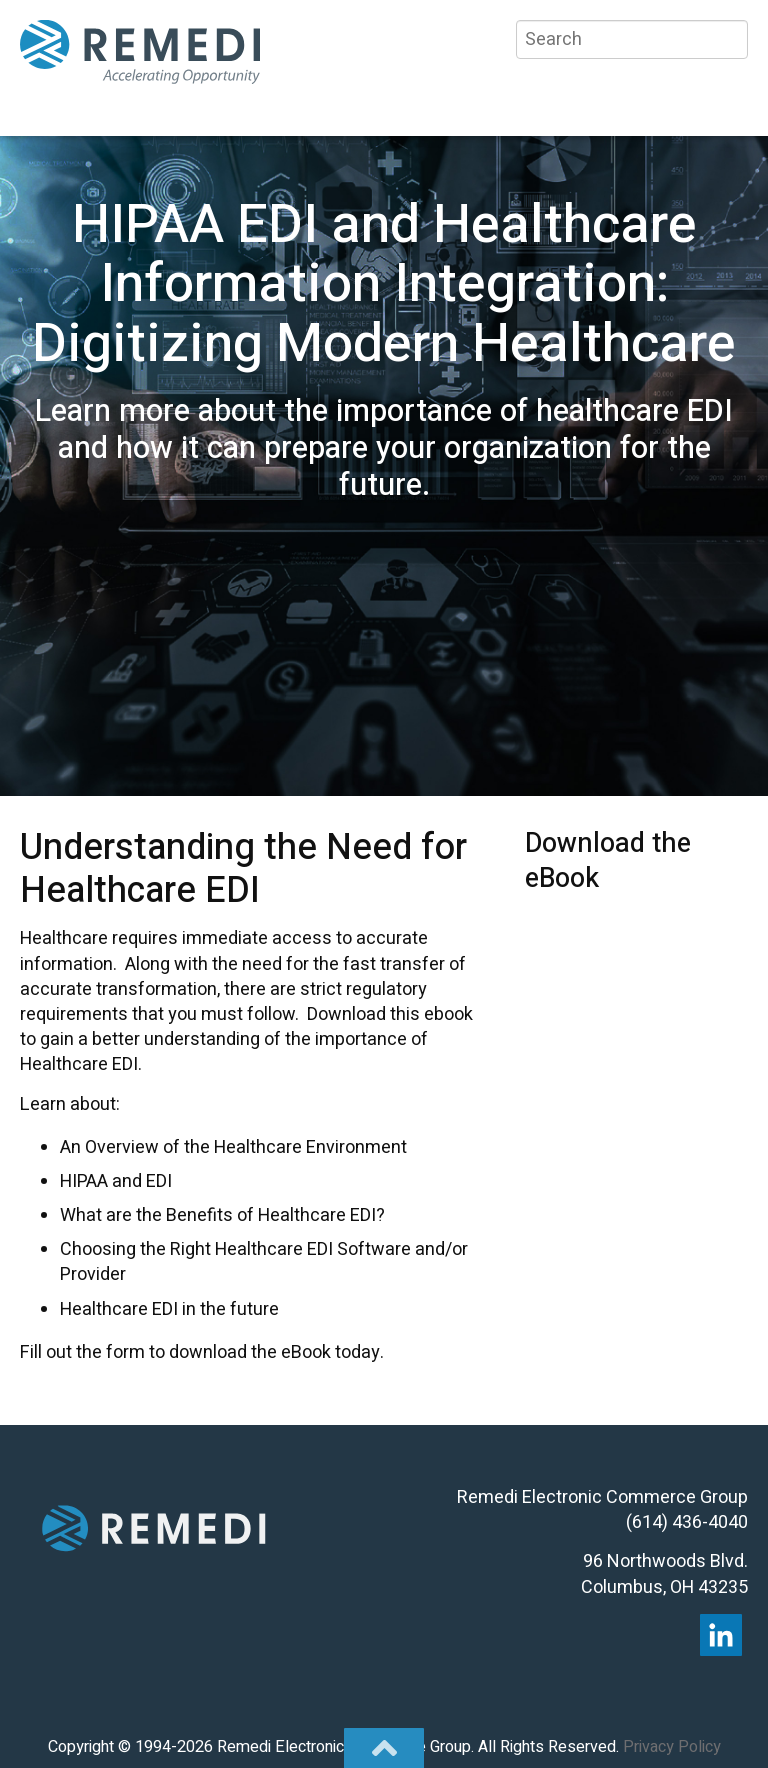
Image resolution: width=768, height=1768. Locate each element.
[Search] (632, 39)
